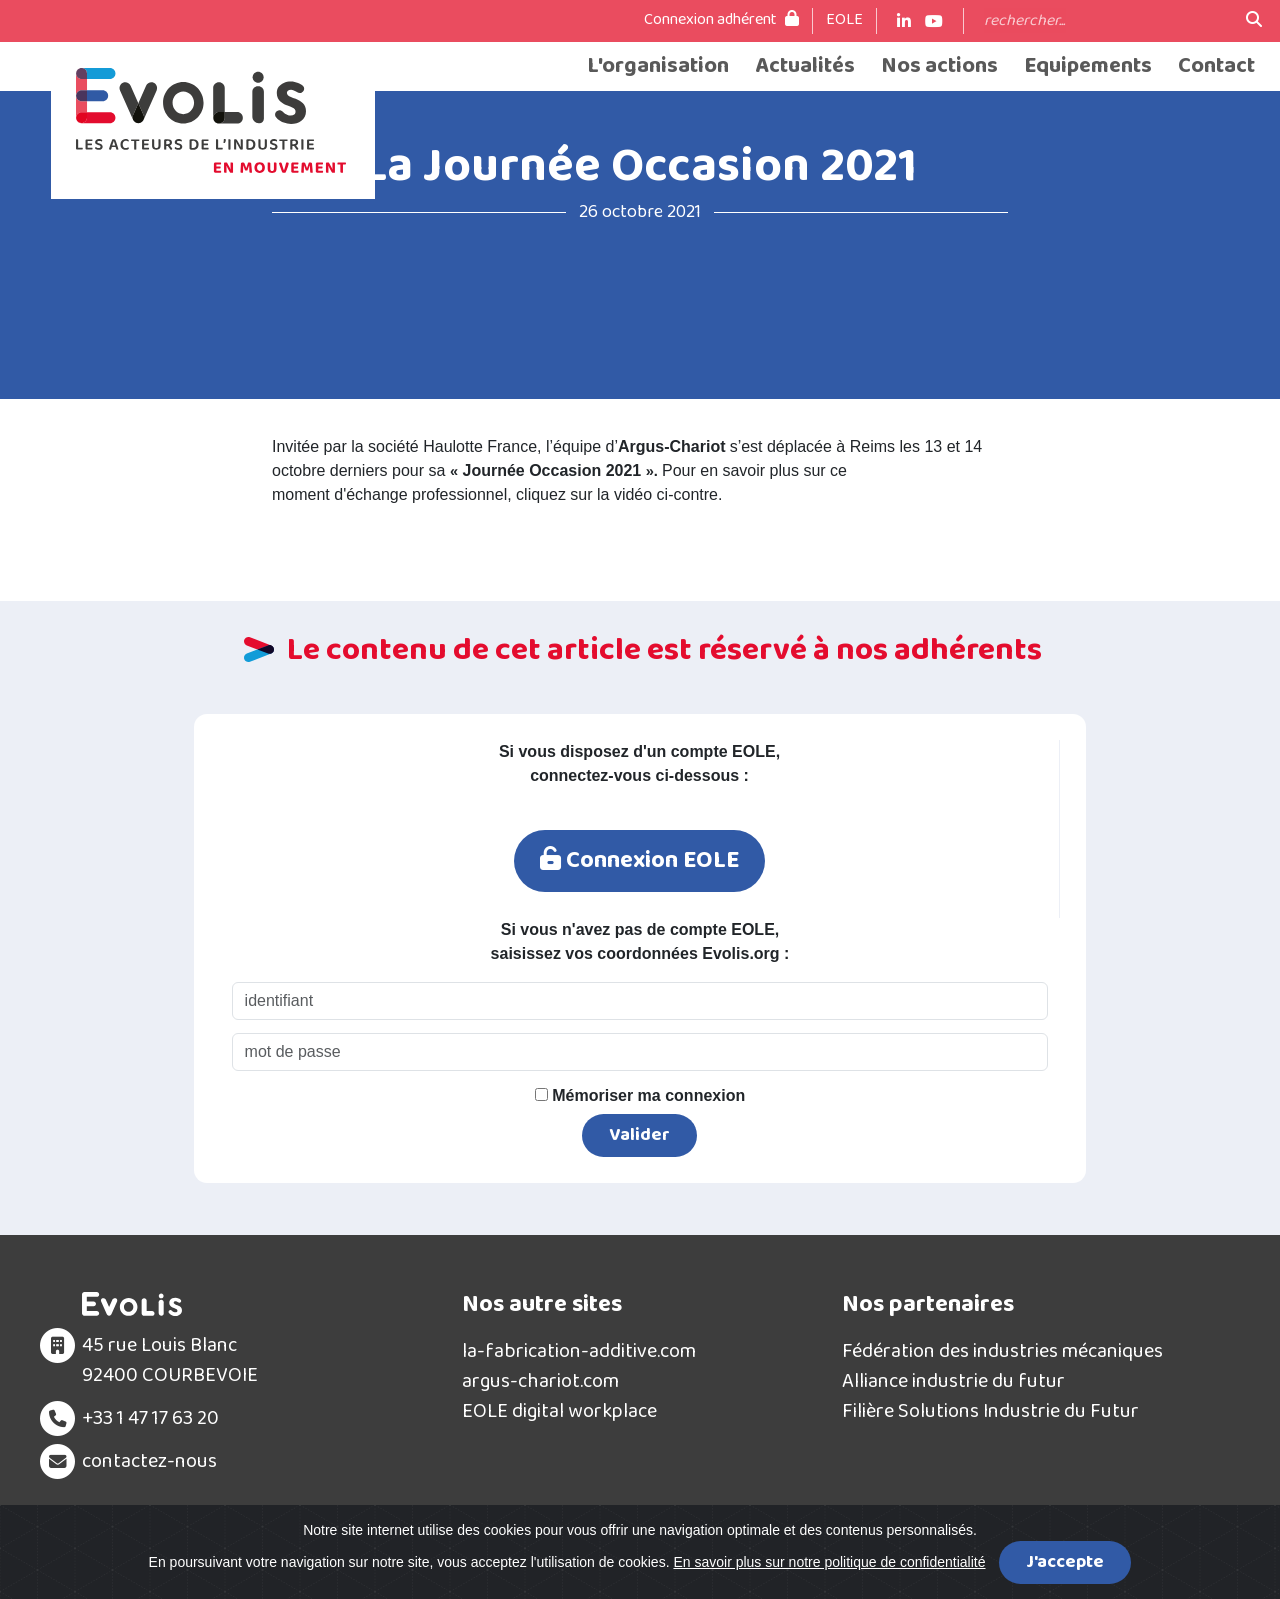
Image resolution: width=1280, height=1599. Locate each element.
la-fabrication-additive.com (579, 1353)
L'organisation (658, 66)
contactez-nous (149, 1463)
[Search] (1105, 21)
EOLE (844, 20)
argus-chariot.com (540, 1383)
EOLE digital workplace (559, 1413)
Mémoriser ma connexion (640, 1097)
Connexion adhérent (721, 20)
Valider (639, 1137)
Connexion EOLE (639, 861)
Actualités (805, 66)
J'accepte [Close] (1065, 1562)
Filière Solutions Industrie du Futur (990, 1413)
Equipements (1088, 66)
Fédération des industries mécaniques (1002, 1353)
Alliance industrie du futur (953, 1383)
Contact (1216, 66)
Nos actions (939, 66)
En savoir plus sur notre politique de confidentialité (829, 1562)
